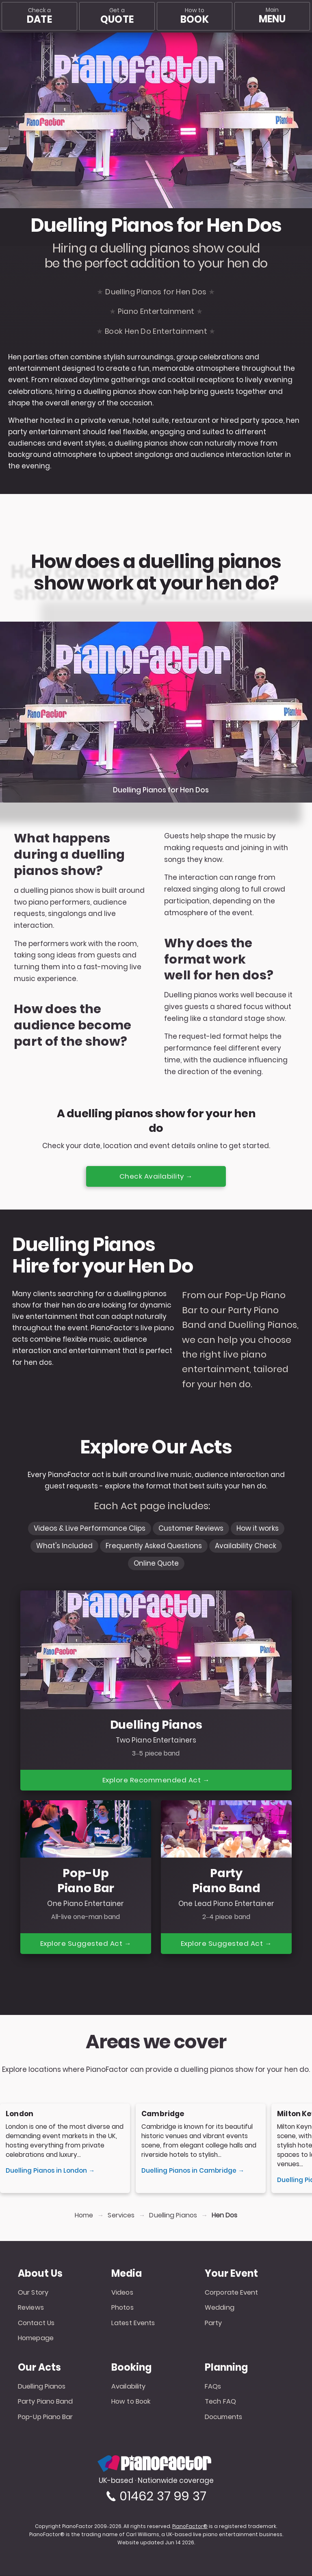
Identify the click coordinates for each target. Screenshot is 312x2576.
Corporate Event (231, 2293)
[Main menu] (272, 16)
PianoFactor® (190, 2527)
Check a (39, 16)
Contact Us (36, 2323)
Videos (122, 2293)
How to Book (131, 2402)
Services (121, 2215)
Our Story (33, 2293)
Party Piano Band (45, 2402)
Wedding (219, 2308)
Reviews (31, 2308)
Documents (223, 2417)
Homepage (36, 2338)
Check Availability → (156, 1176)
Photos (122, 2308)
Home (84, 2215)
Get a (117, 16)
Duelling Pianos (173, 2215)
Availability (128, 2386)
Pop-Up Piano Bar (45, 2417)
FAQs (213, 2386)
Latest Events (133, 2323)
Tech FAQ (220, 2402)
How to (194, 16)
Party (213, 2323)
